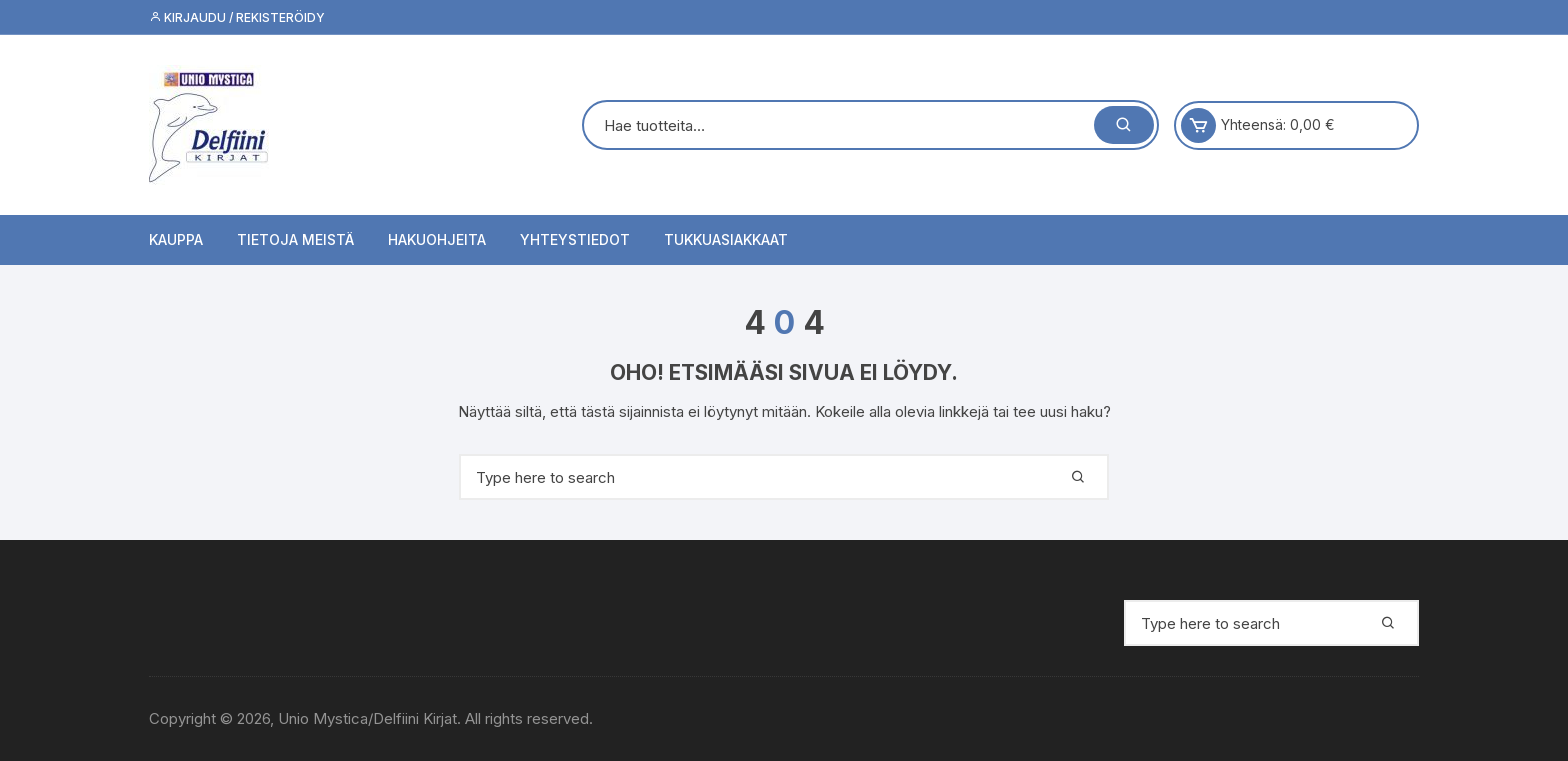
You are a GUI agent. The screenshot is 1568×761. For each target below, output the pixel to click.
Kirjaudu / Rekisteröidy (237, 17)
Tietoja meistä (295, 239)
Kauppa (176, 239)
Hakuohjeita (437, 239)
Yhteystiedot (575, 239)
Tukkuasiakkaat (726, 239)
